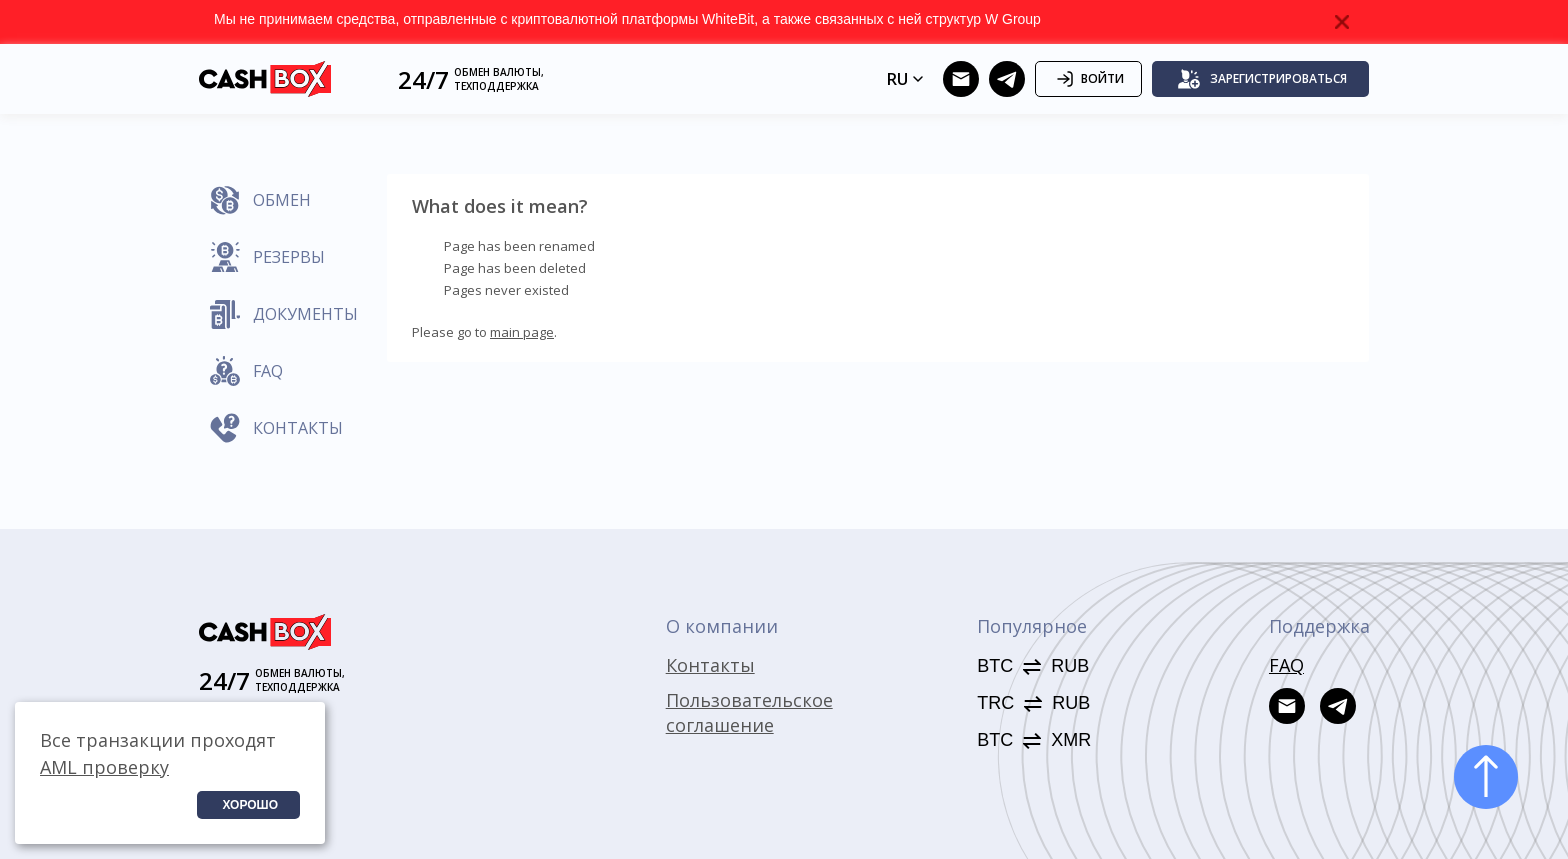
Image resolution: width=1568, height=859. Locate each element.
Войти (1088, 79)
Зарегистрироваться (1262, 79)
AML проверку (104, 767)
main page (522, 332)
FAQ (1286, 665)
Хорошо (250, 805)
